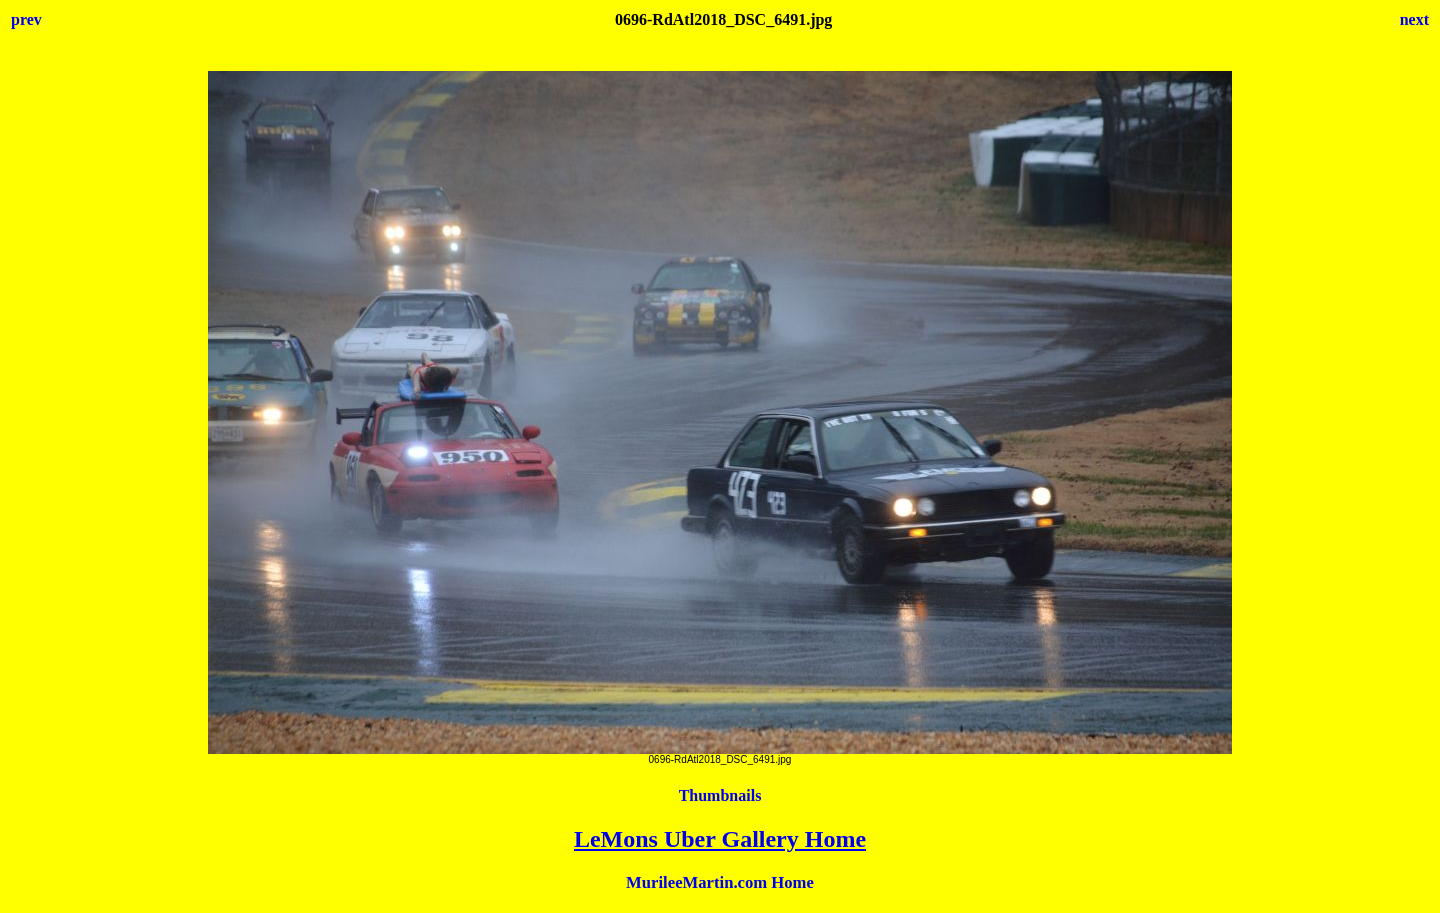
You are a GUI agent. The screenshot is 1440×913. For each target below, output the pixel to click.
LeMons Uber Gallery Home (720, 839)
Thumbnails (720, 795)
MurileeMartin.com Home (720, 882)
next (1414, 19)
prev (26, 19)
